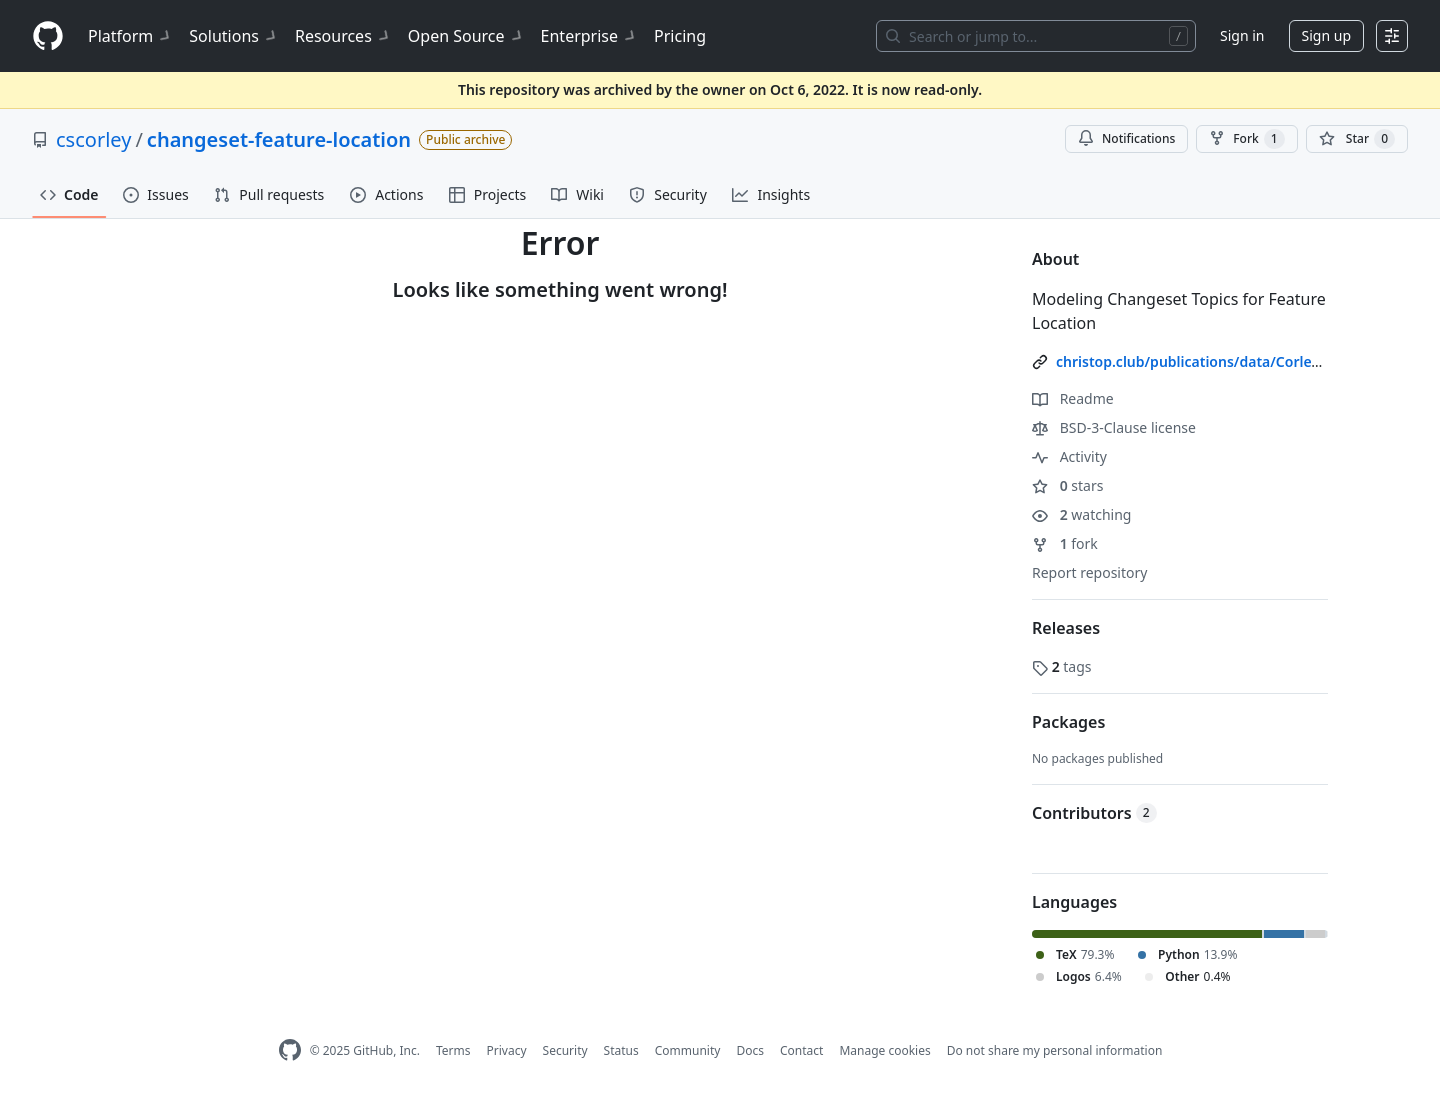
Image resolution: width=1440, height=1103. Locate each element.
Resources (343, 36)
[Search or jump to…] (1036, 36)
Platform (130, 36)
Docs (750, 1050)
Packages (1068, 722)
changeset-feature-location (279, 139)
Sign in (1242, 35)
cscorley (93, 139)
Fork (1246, 139)
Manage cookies (884, 1050)
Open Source (466, 36)
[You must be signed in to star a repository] (1357, 139)
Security (565, 1050)
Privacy (507, 1050)
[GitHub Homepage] (290, 1050)
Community (688, 1050)
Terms (453, 1050)
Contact (801, 1050)
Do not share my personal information (1055, 1050)
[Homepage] (48, 36)
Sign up (1326, 35)
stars (1067, 485)
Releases (1066, 628)
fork (1065, 543)
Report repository (1089, 572)
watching (1081, 514)
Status (621, 1050)
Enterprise (589, 36)
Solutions (234, 36)
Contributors (1094, 813)
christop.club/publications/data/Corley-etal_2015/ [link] (1224, 361)
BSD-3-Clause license (1114, 427)
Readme (1073, 398)
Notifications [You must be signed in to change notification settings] (1126, 138)
